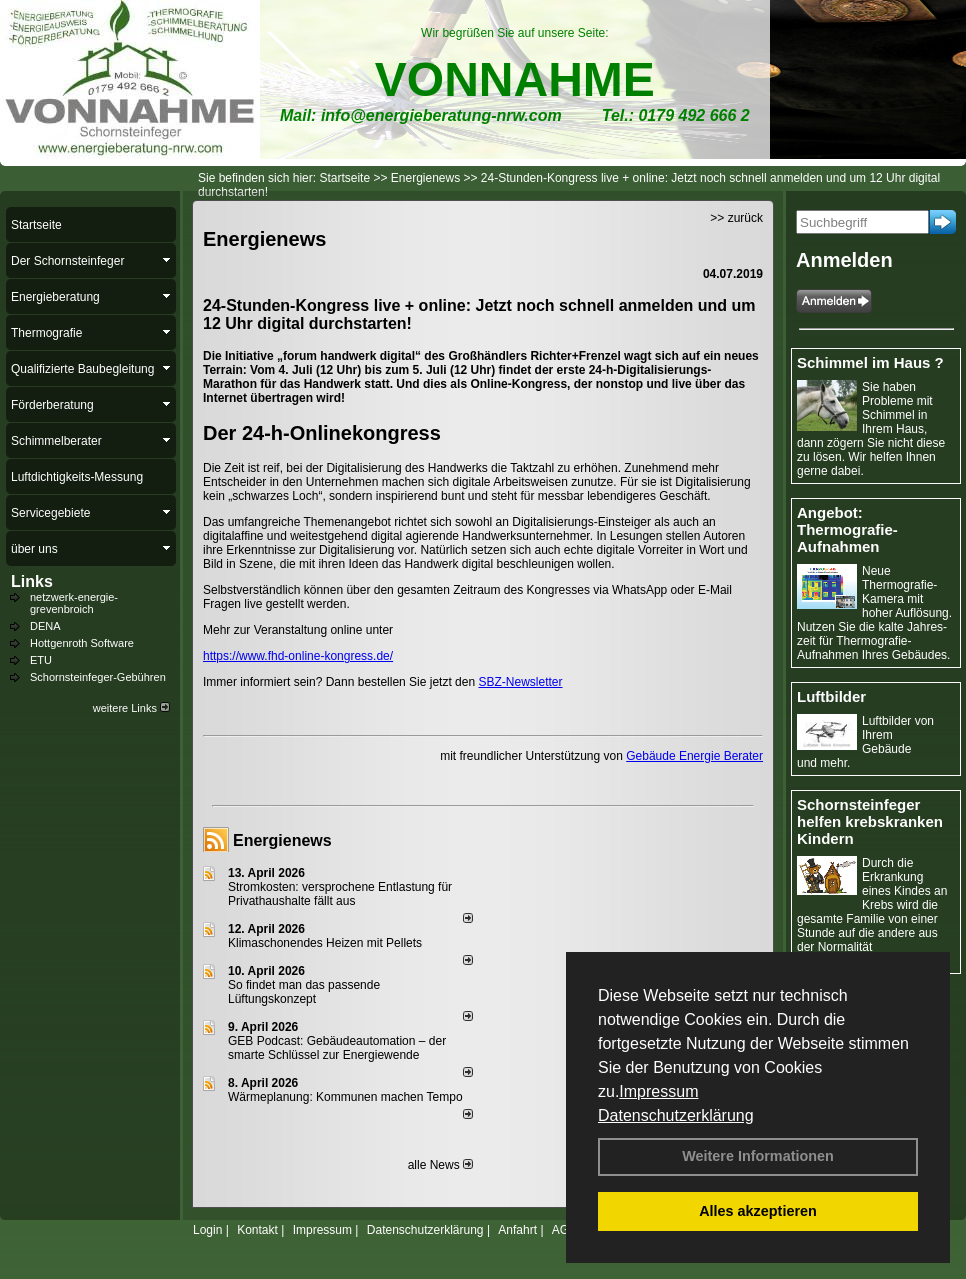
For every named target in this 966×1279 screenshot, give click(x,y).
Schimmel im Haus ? (870, 362)
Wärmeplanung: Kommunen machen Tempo (345, 1097)
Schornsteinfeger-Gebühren (98, 677)
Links (32, 581)
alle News (440, 1165)
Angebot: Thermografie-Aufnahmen (847, 529)
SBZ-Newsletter (520, 682)
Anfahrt (517, 1230)
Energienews (282, 840)
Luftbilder (831, 696)
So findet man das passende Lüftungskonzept (304, 992)
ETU (41, 660)
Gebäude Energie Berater (694, 756)
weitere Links (131, 708)
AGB (564, 1230)
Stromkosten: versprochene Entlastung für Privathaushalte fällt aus (340, 894)
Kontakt (257, 1230)
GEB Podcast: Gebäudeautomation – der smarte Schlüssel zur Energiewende (337, 1048)
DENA (45, 626)
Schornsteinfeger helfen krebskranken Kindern (870, 821)
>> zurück (736, 218)
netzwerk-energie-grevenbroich (74, 603)
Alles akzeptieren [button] (758, 1211)
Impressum (658, 1091)
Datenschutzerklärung (676, 1115)
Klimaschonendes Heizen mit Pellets (325, 943)
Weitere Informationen (758, 1156)
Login (207, 1230)
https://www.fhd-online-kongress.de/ (298, 656)
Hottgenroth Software (82, 643)
